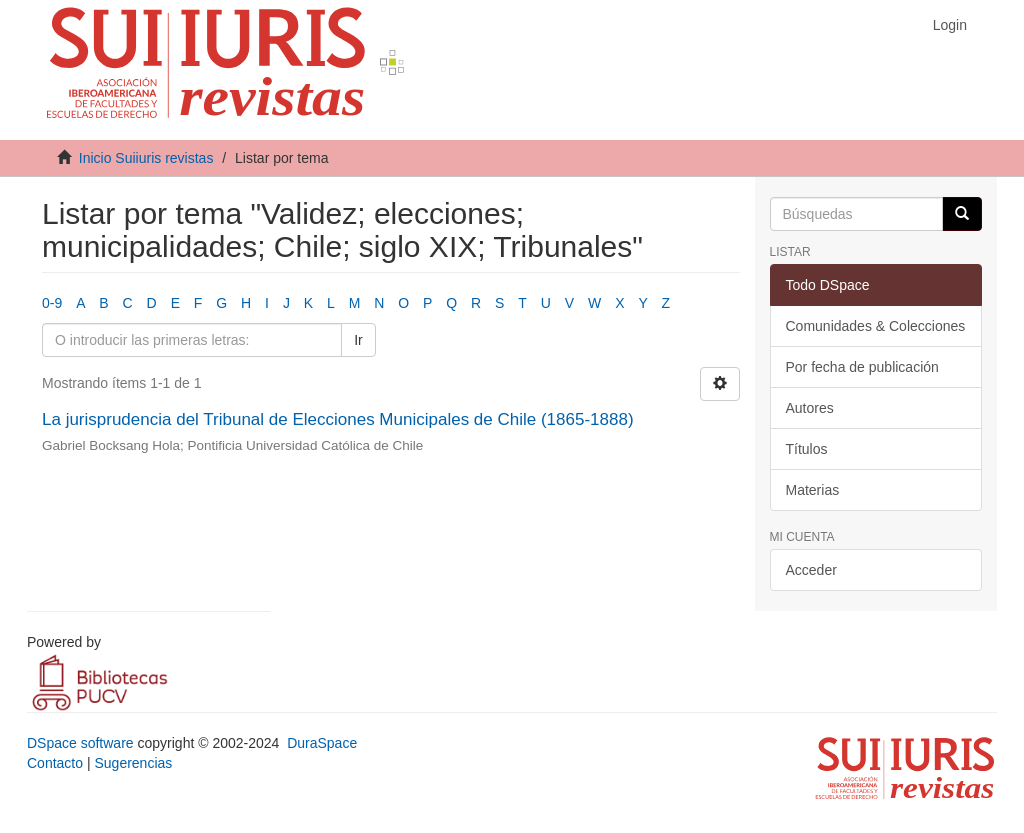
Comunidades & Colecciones (876, 326)
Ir (358, 340)
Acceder (811, 570)
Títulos (807, 449)
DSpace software (80, 743)
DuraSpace (322, 743)
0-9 (52, 303)
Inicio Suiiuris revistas (146, 158)
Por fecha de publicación (862, 367)
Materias (813, 490)
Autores (810, 408)
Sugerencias (133, 763)
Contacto (55, 763)
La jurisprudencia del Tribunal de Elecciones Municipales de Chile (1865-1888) (338, 419)
